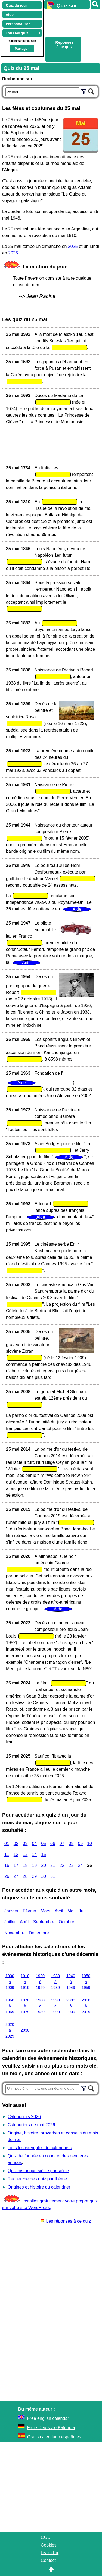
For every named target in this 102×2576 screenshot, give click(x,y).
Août (24, 1922)
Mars (45, 1911)
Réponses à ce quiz (64, 44)
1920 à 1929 (40, 1982)
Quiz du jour (16, 5)
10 (89, 1843)
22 (62, 1865)
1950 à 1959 (86, 1982)
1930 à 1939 (55, 1982)
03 (25, 1843)
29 (34, 1876)
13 (25, 1854)
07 (62, 1843)
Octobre (66, 1922)
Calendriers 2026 (24, 2116)
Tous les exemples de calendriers (40, 2147)
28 (25, 1876)
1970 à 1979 (25, 2006)
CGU (46, 2537)
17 (16, 1865)
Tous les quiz (17, 33)
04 (34, 1843)
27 (16, 1876)
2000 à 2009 (70, 2006)
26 (6, 1876)
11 (6, 1854)
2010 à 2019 (86, 2006)
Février (29, 1911)
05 (43, 1843)
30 (43, 1876)
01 (6, 1843)
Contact (48, 2560)
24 (80, 1865)
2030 (25, 2030)
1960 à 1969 (9, 2006)
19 (34, 1865)
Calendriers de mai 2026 (31, 2124)
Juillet (10, 1922)
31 (52, 1876)
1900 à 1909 (9, 1982)
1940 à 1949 (70, 1982)
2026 (13, 253)
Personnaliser (18, 23)
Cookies (49, 2545)
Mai (71, 1911)
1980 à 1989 (40, 2006)
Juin (83, 1911)
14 (34, 1854)
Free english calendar (48, 2418)
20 (43, 1865)
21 (52, 1865)
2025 (73, 246)
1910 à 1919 (25, 1982)
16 (6, 1865)
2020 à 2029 (9, 2030)
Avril (59, 1911)
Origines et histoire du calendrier (39, 2187)
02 (16, 1843)
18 (25, 1865)
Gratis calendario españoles (54, 2437)
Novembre (14, 1932)
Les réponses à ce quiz (66, 2221)
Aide (10, 14)
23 (71, 1865)
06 (52, 1843)
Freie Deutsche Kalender (51, 2427)
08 (71, 1843)
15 (43, 1854)
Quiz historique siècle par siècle (38, 2170)
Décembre (39, 1932)
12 (16, 1854)
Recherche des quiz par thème (37, 2179)
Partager (22, 48)
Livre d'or (49, 2552)
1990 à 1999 (55, 2006)
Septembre (43, 1922)
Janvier (11, 1911)
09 (80, 1843)
